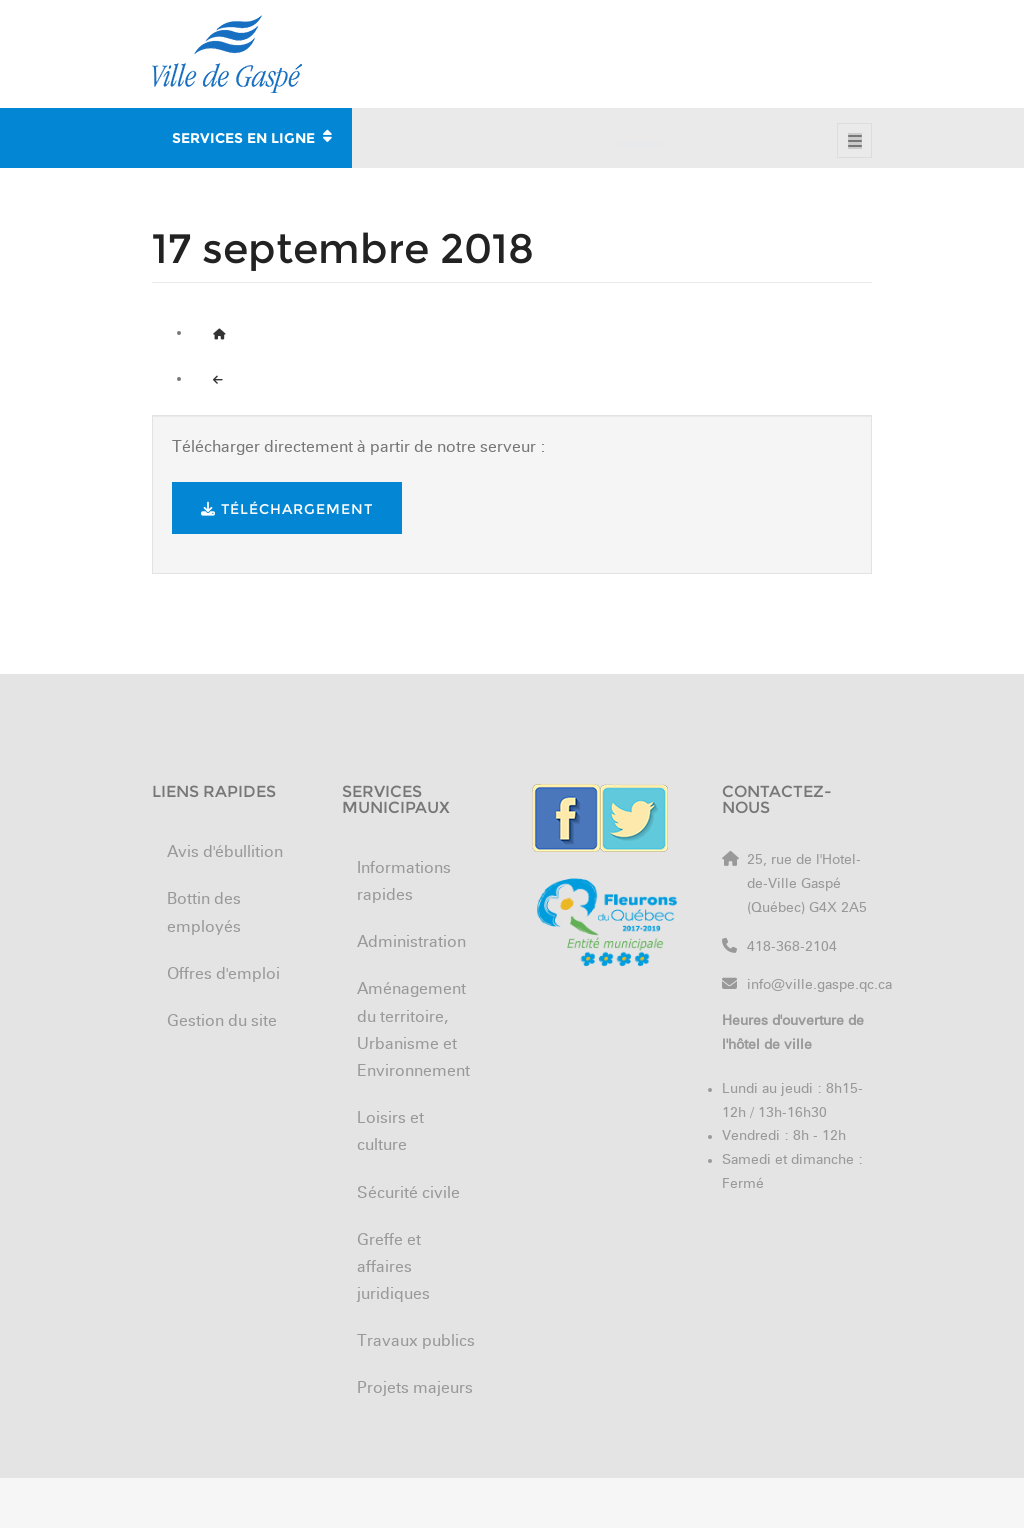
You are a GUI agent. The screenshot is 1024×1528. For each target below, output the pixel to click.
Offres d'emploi (645, 32)
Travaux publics (416, 1342)
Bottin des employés (491, 32)
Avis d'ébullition (225, 853)
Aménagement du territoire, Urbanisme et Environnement (413, 1031)
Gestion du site (222, 1022)
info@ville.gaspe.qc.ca (819, 985)
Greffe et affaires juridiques (393, 1268)
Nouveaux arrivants (795, 32)
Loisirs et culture (390, 1132)
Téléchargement (287, 509)
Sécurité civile (408, 1194)
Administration (411, 943)
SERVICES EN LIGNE (252, 135)
